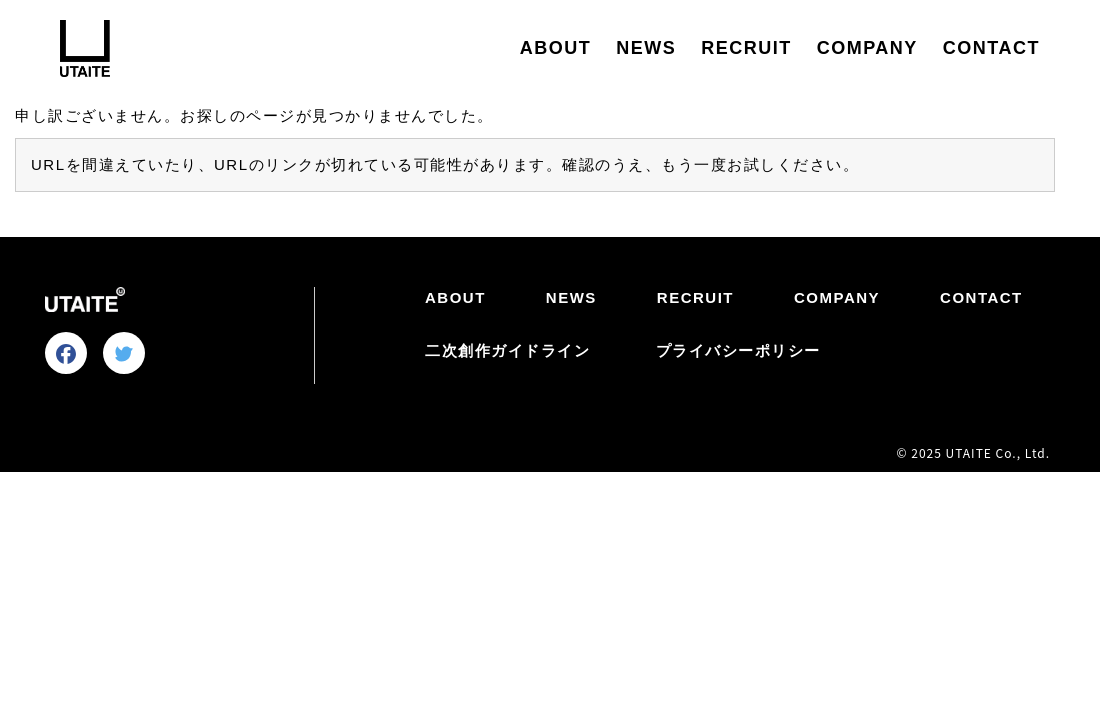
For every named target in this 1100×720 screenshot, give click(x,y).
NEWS (646, 48)
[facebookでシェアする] (66, 354)
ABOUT (556, 48)
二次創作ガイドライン (507, 350)
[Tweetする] (124, 354)
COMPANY (867, 48)
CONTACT (991, 48)
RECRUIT (746, 48)
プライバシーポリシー (738, 350)
